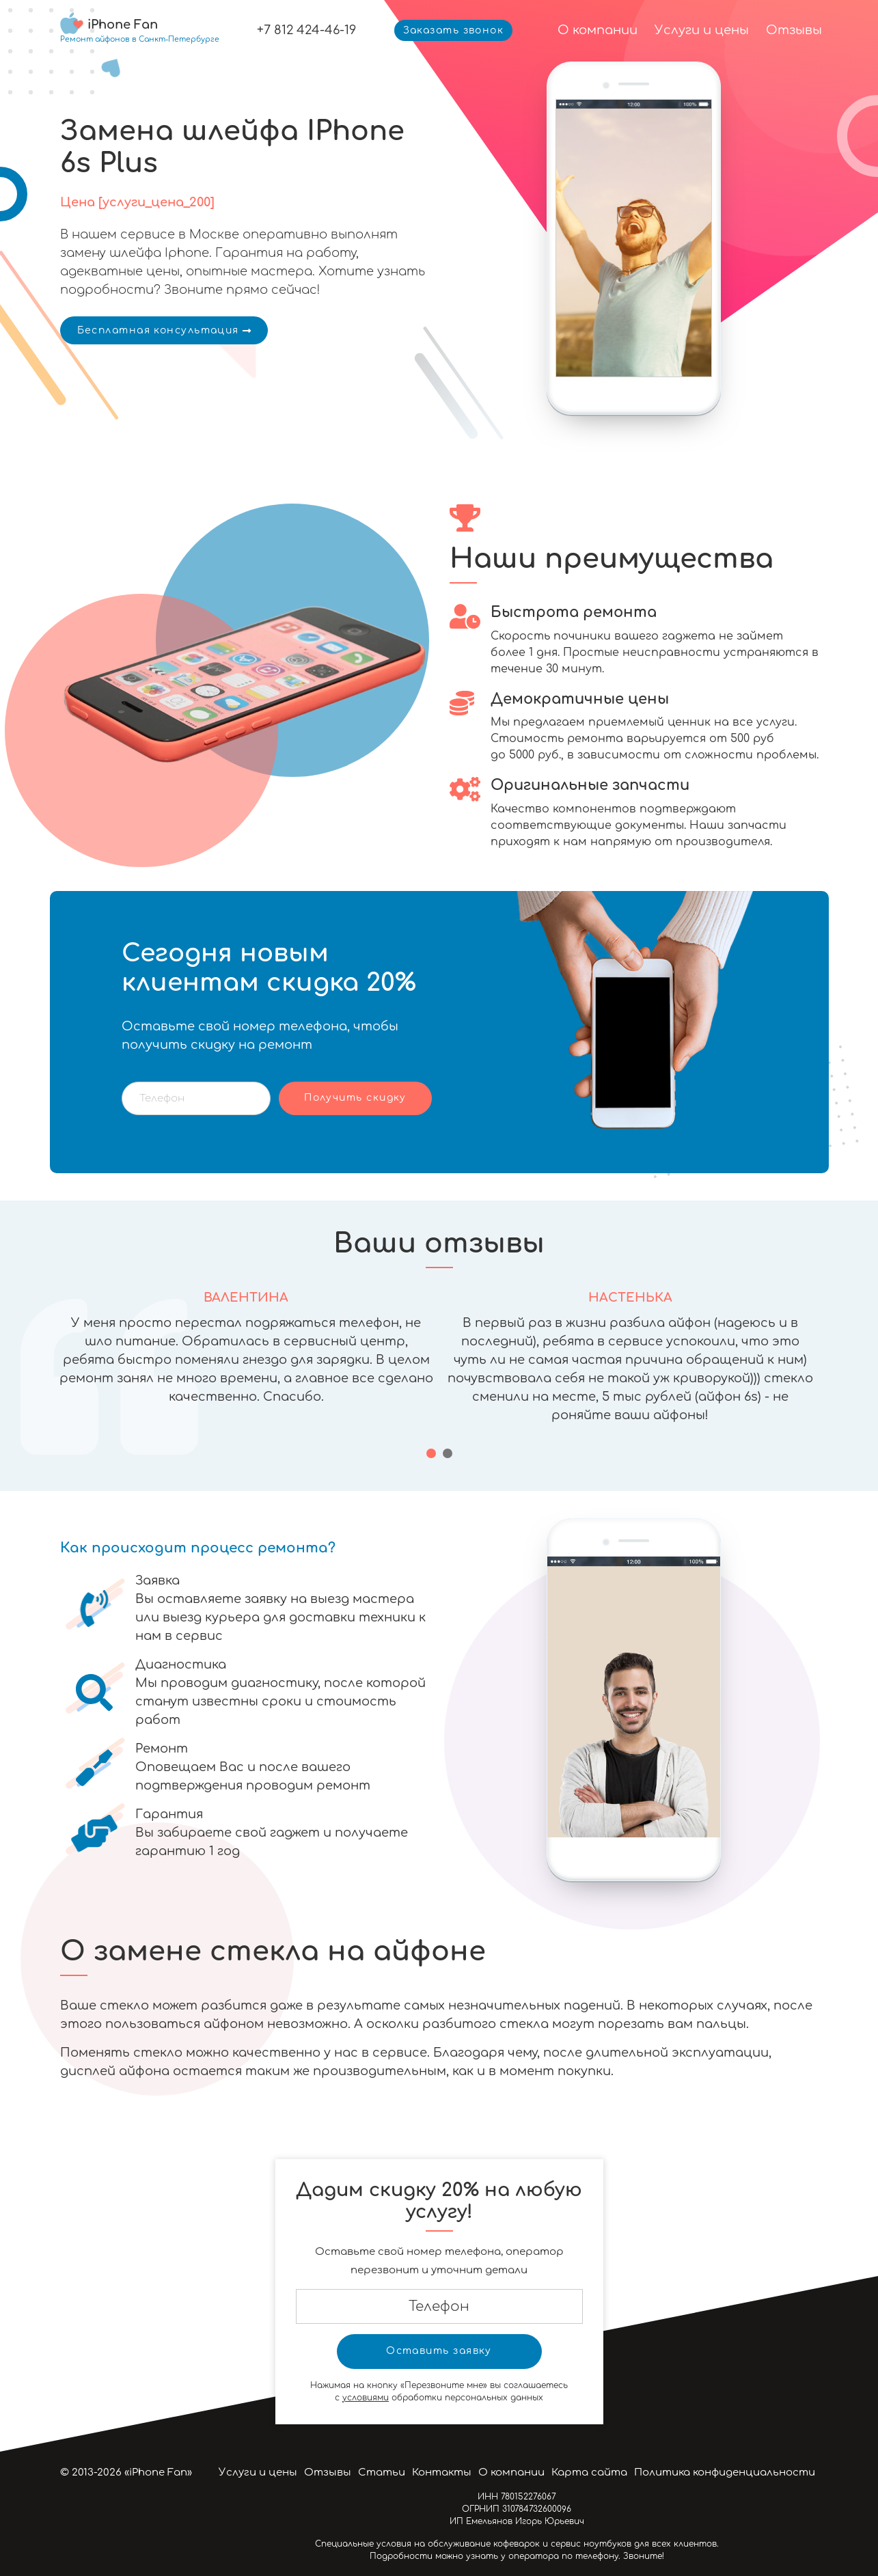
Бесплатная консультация (164, 330)
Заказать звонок (453, 30)
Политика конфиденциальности (724, 2472)
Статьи (381, 2472)
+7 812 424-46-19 (306, 30)
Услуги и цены (702, 30)
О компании (597, 30)
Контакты (441, 2472)
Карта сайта (589, 2472)
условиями (365, 2397)
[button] (431, 1453)
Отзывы (794, 30)
